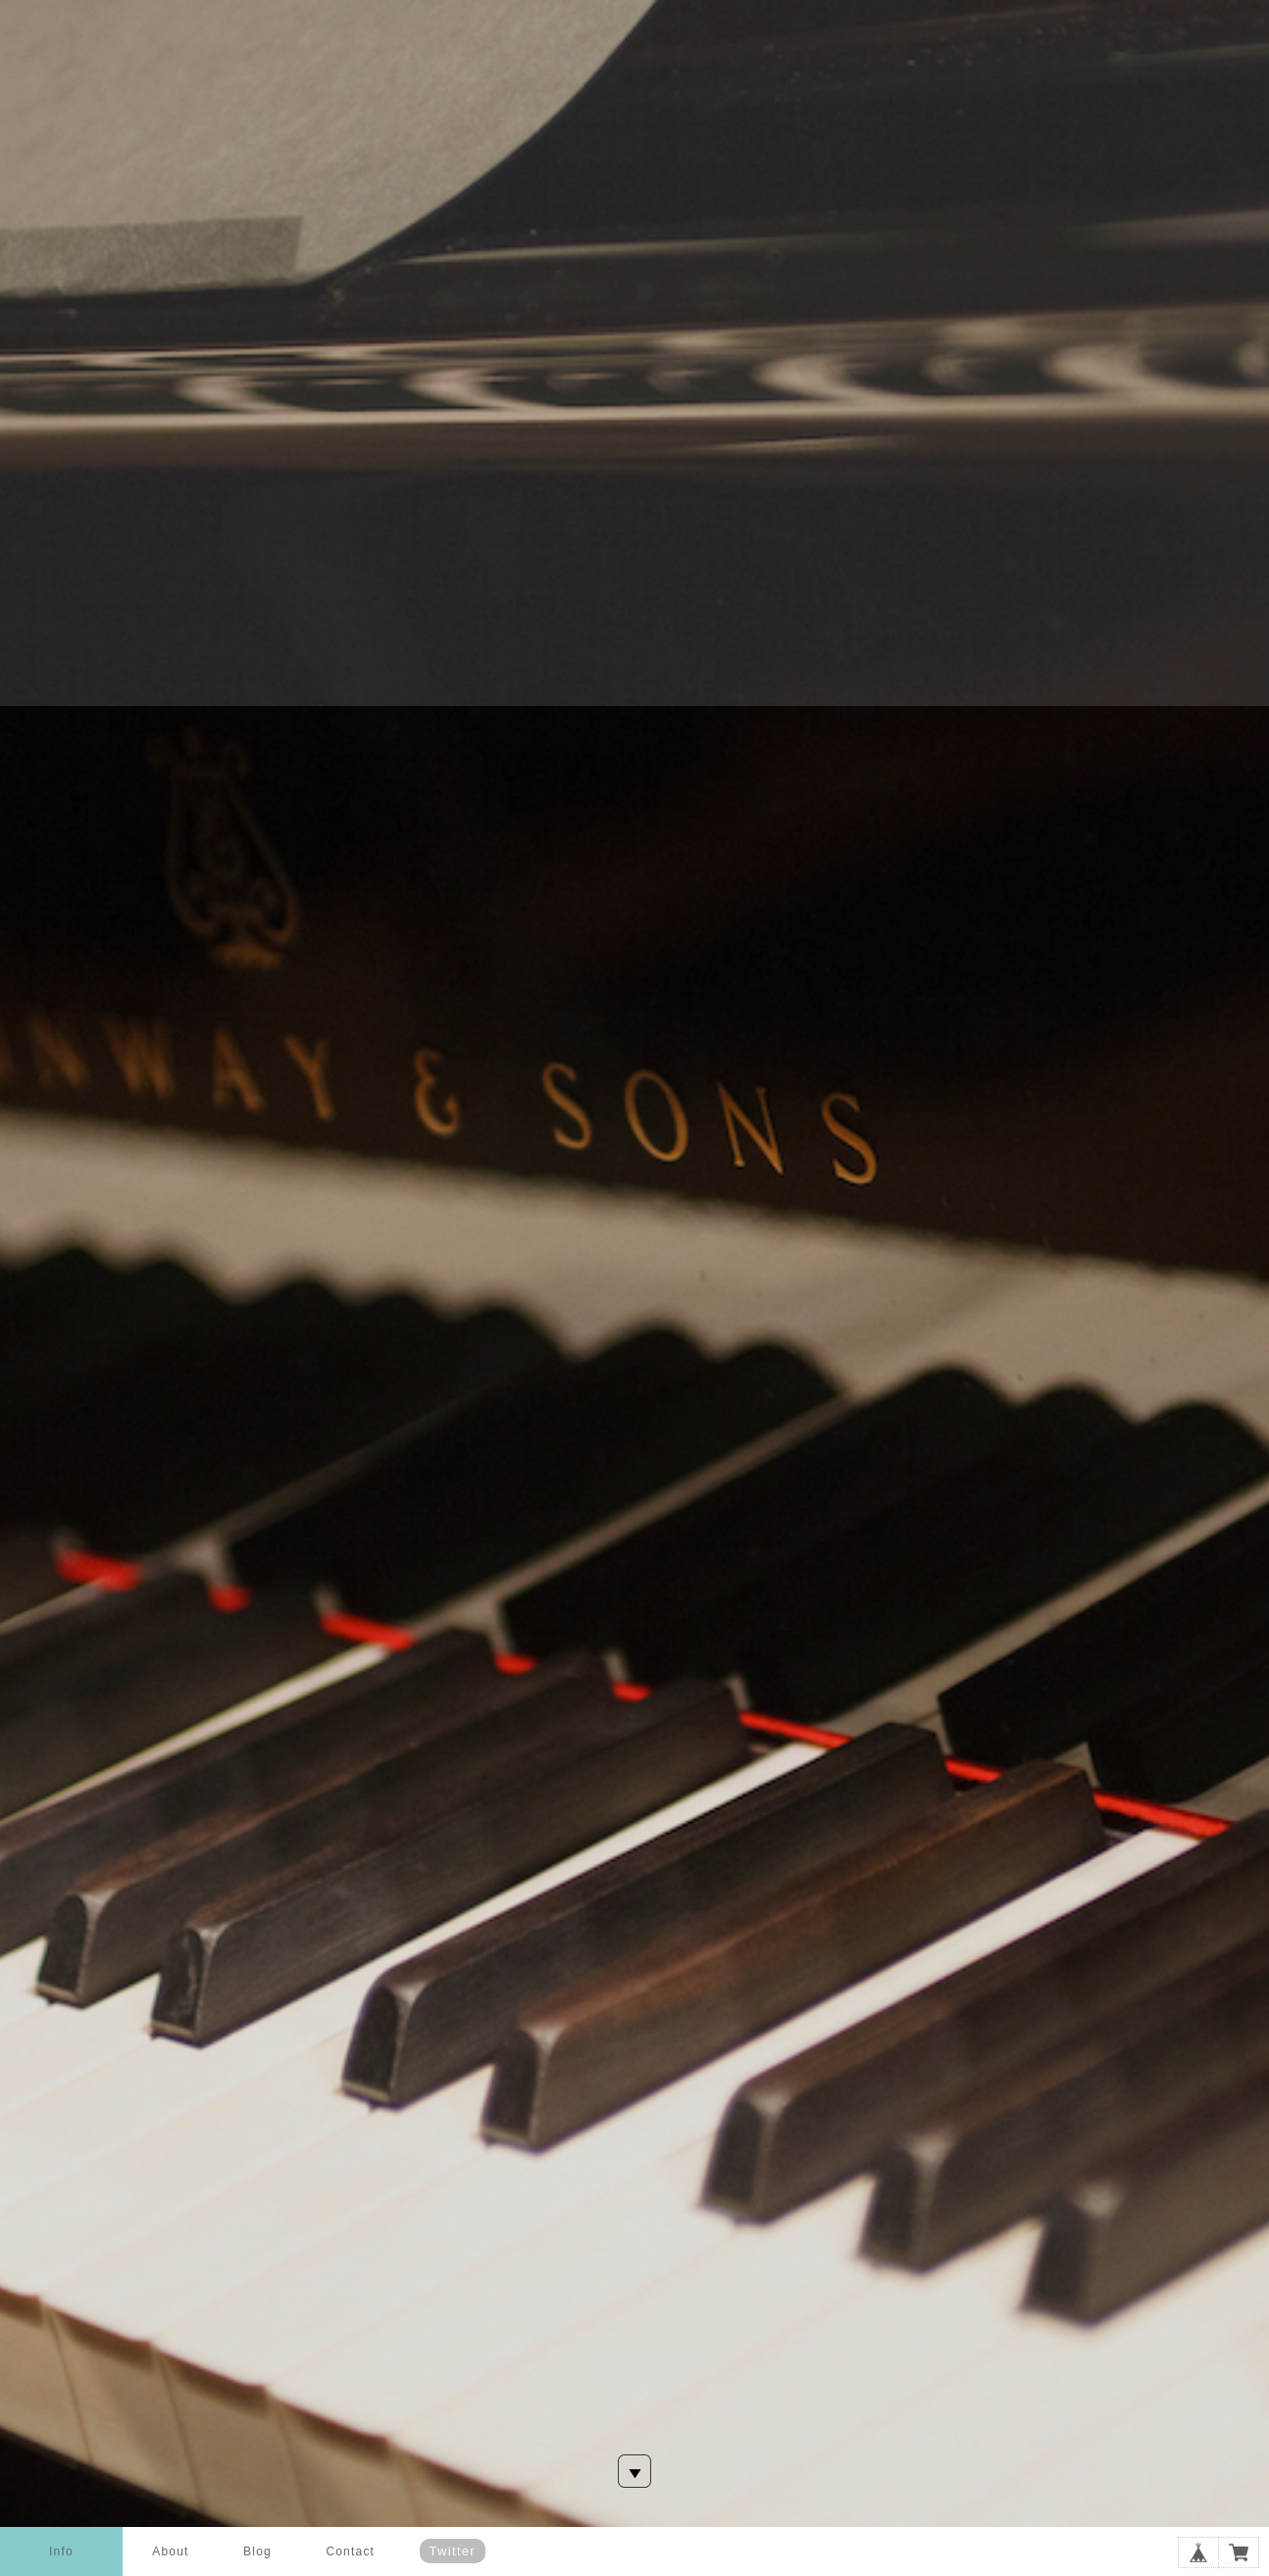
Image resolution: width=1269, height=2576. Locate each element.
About (170, 2551)
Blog (257, 2551)
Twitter (453, 2551)
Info (61, 2551)
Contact (350, 2551)
